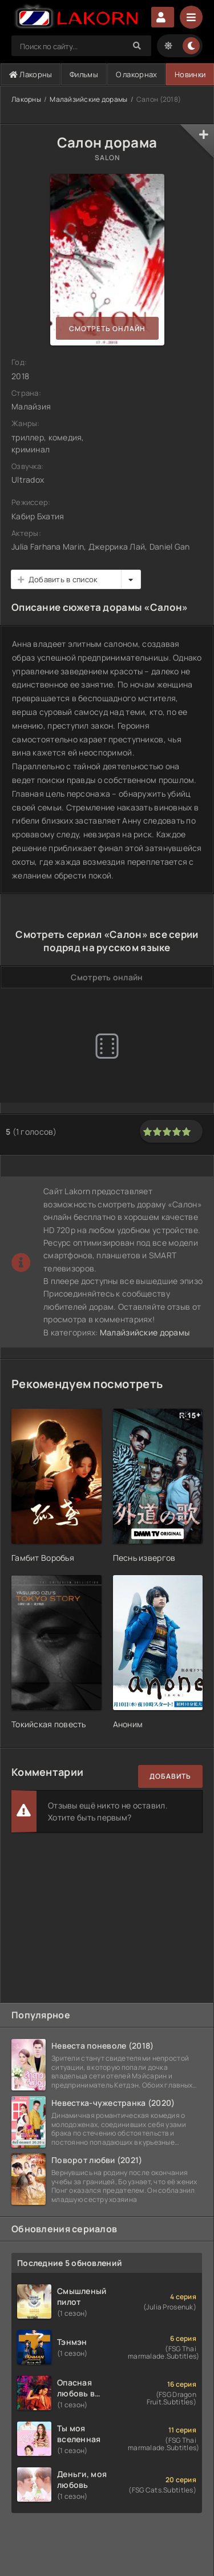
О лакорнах (137, 74)
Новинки (190, 74)
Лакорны (31, 74)
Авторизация (162, 17)
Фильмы (84, 74)
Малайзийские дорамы (88, 99)
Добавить (170, 1776)
